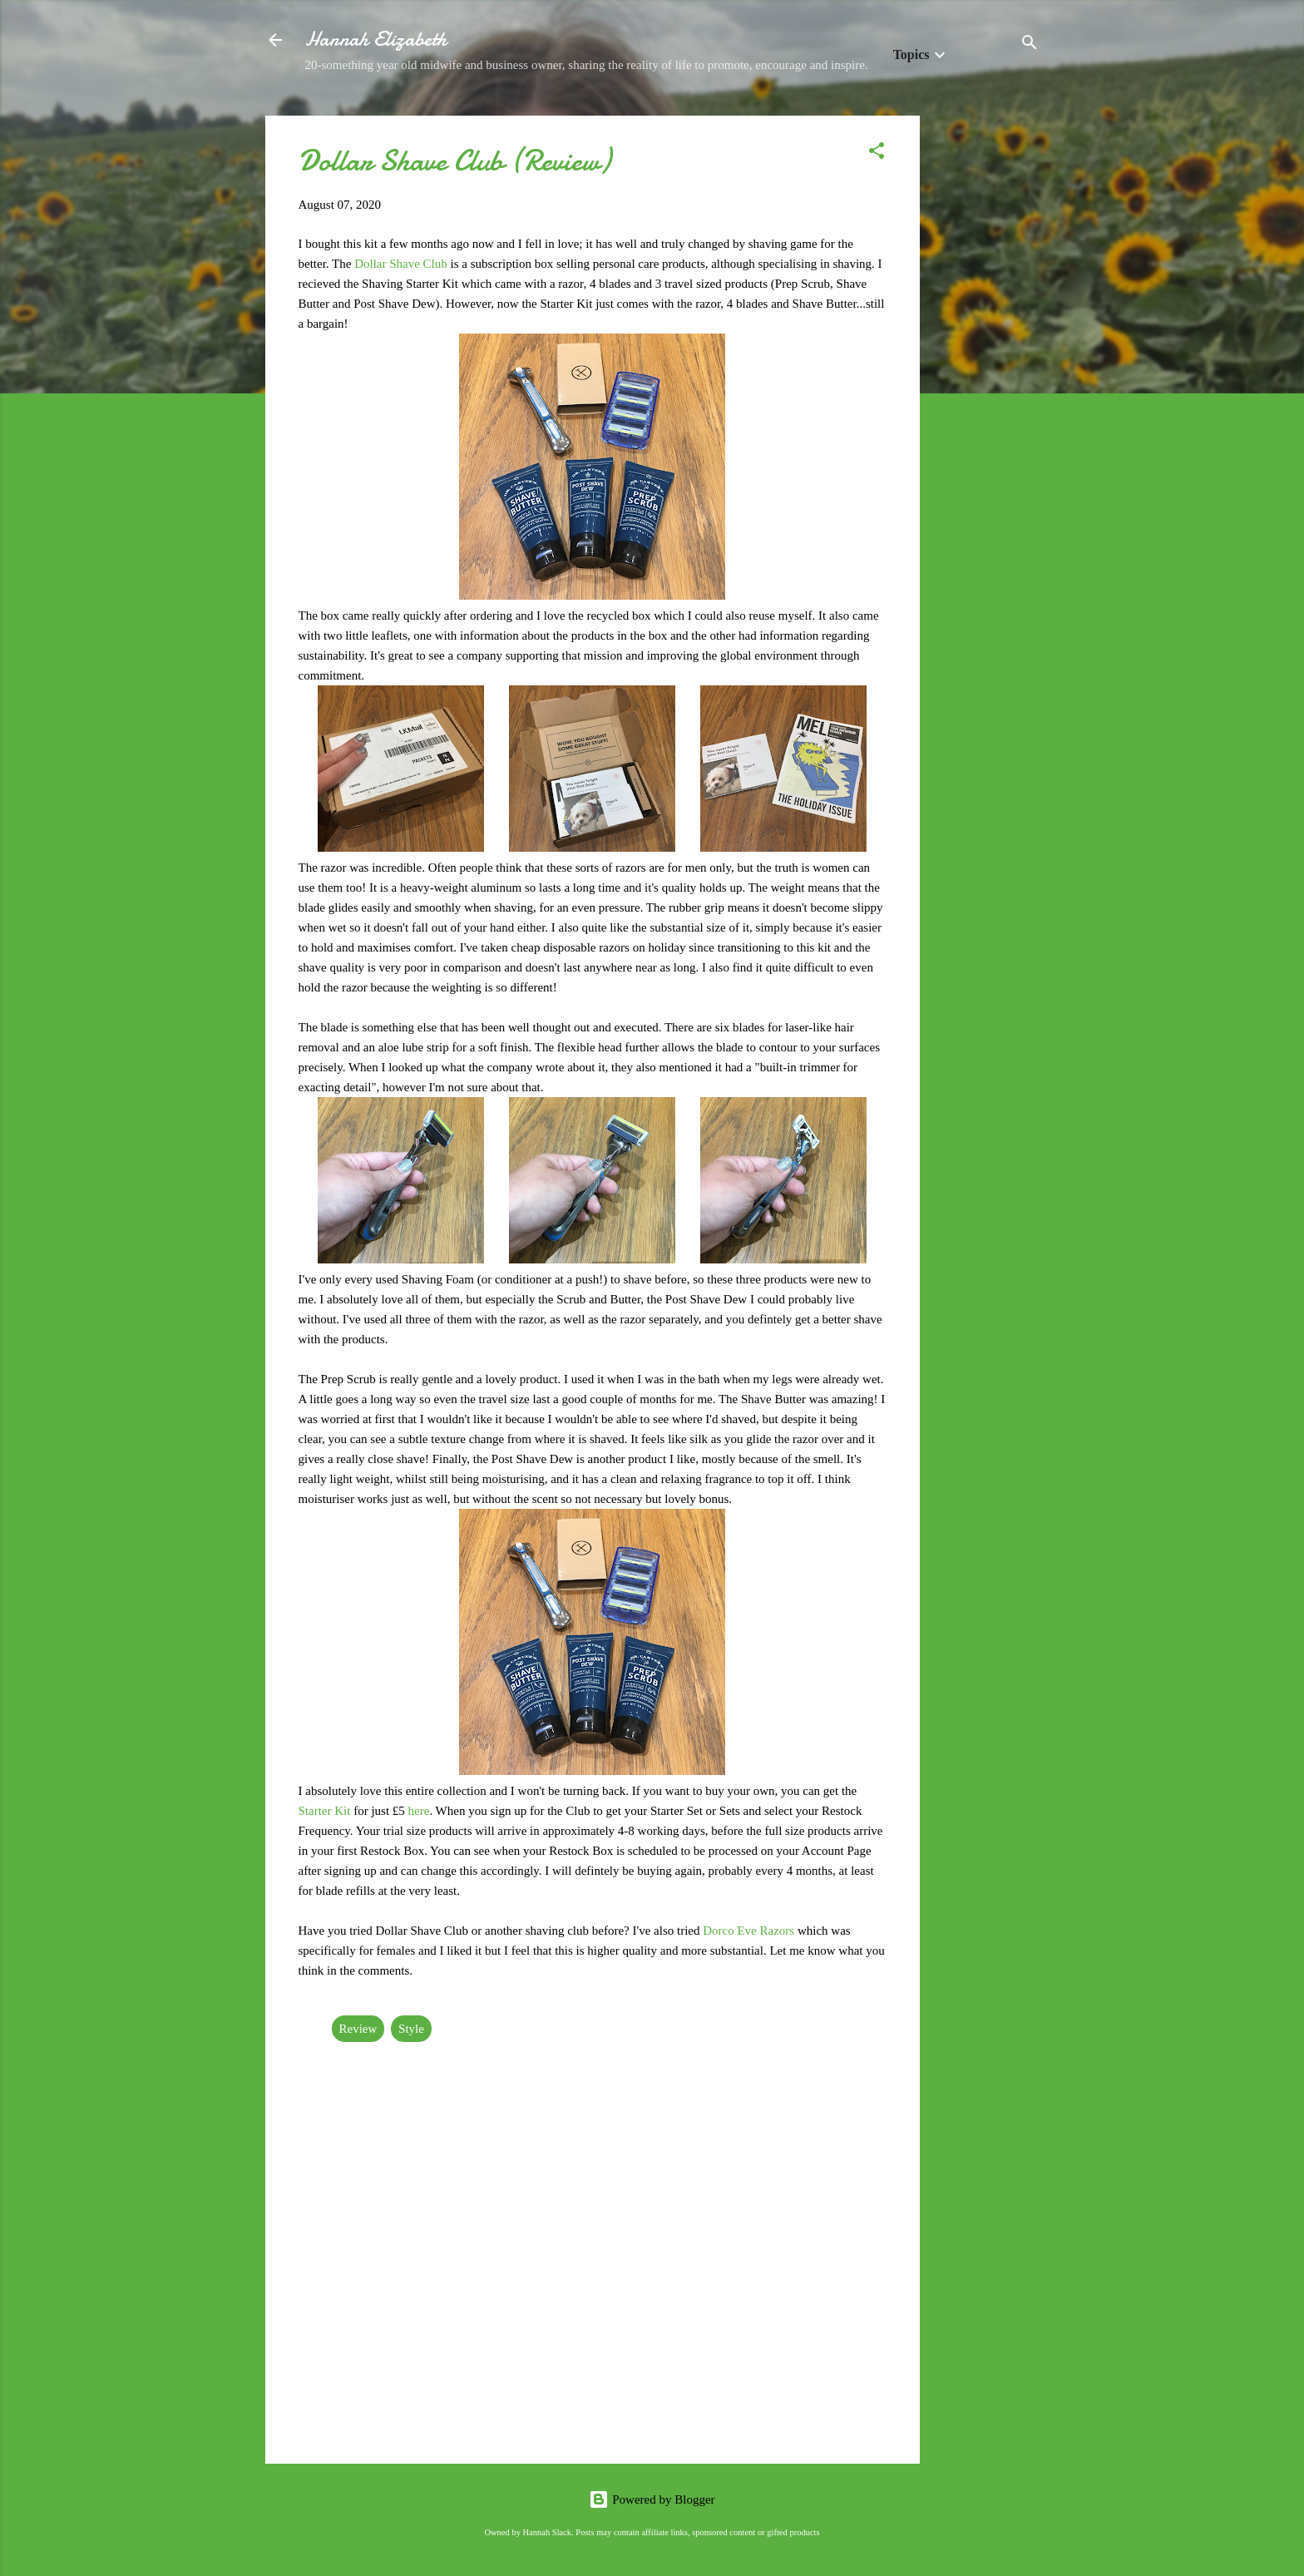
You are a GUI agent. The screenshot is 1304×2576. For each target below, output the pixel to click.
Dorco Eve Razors (748, 1930)
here (419, 1810)
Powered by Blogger (651, 2499)
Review (358, 2028)
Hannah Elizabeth (376, 39)
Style (411, 2028)
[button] (877, 153)
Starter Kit (325, 1810)
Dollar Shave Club (400, 263)
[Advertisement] (986, 365)
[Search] (1030, 45)
